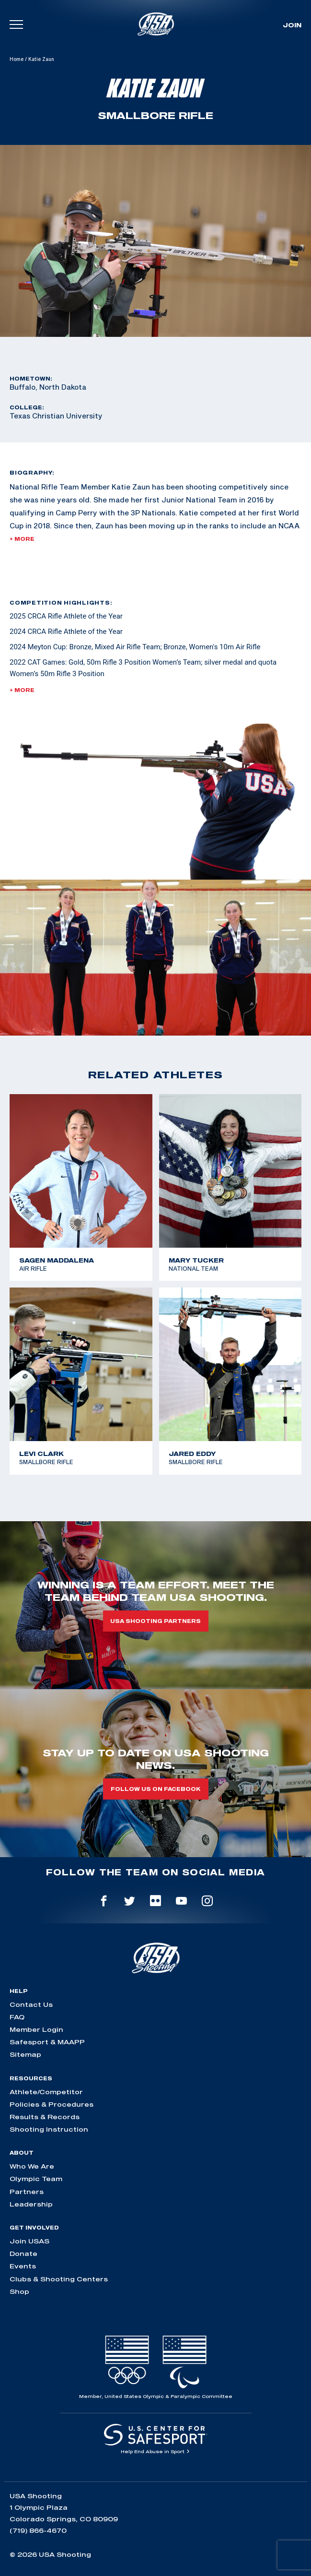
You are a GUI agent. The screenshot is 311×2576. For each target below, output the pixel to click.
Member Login (36, 2029)
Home (16, 59)
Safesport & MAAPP (47, 2042)
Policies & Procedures (51, 2104)
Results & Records (45, 2117)
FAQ (17, 2017)
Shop (19, 2291)
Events (23, 2266)
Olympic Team (36, 2178)
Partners (27, 2191)
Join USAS (29, 2241)
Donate (23, 2253)
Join (292, 25)
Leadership (31, 2204)
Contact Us (31, 2004)
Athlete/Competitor (46, 2092)
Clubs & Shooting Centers (59, 2279)
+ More (22, 539)
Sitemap (25, 2054)
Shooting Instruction (49, 2129)
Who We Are (32, 2166)
